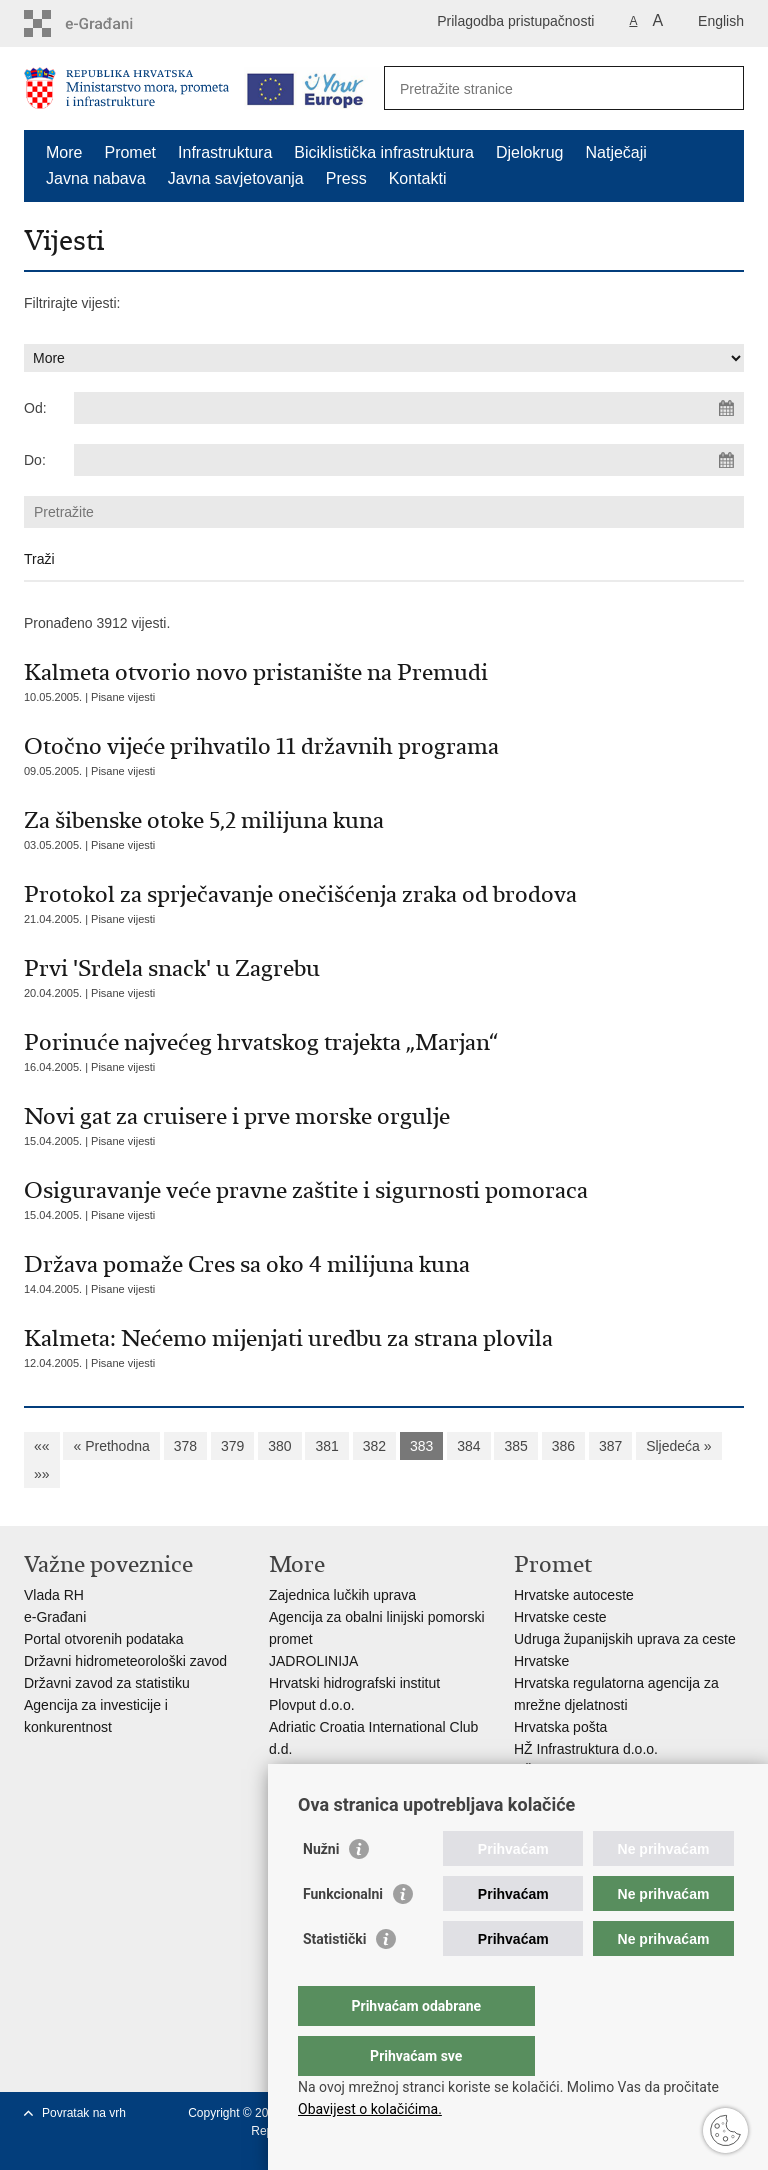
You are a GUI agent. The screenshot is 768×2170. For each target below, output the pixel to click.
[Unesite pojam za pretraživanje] (542, 88)
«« (42, 1446)
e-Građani (55, 1617)
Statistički (334, 1979)
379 (232, 1446)
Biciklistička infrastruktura (384, 152)
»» (42, 1474)
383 (421, 1446)
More (64, 152)
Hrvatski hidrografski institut (354, 1683)
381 (326, 1446)
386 (563, 1446)
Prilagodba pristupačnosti (515, 21)
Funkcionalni (343, 1934)
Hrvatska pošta (560, 1727)
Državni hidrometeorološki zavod (125, 1661)
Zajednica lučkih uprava (342, 1595)
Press (346, 178)
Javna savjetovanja (236, 178)
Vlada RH (54, 1595)
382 (374, 1446)
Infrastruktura (225, 152)
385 (515, 1446)
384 (468, 1446)
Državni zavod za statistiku (107, 1683)
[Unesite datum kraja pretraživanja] (409, 460)
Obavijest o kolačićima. (370, 2109)
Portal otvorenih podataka (104, 1639)
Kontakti (418, 178)
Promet (130, 152)
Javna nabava (96, 178)
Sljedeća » (678, 1446)
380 (279, 1446)
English (721, 21)
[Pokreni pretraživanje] (721, 88)
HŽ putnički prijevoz (575, 1771)
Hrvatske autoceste (574, 1595)
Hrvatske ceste (560, 1617)
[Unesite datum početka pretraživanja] (409, 408)
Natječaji (616, 152)
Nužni (321, 1889)
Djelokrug (530, 152)
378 (185, 1446)
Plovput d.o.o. (312, 1705)
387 (610, 1446)
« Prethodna (111, 1446)
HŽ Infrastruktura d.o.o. (586, 1749)
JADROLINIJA (313, 1661)
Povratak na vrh (84, 2113)
